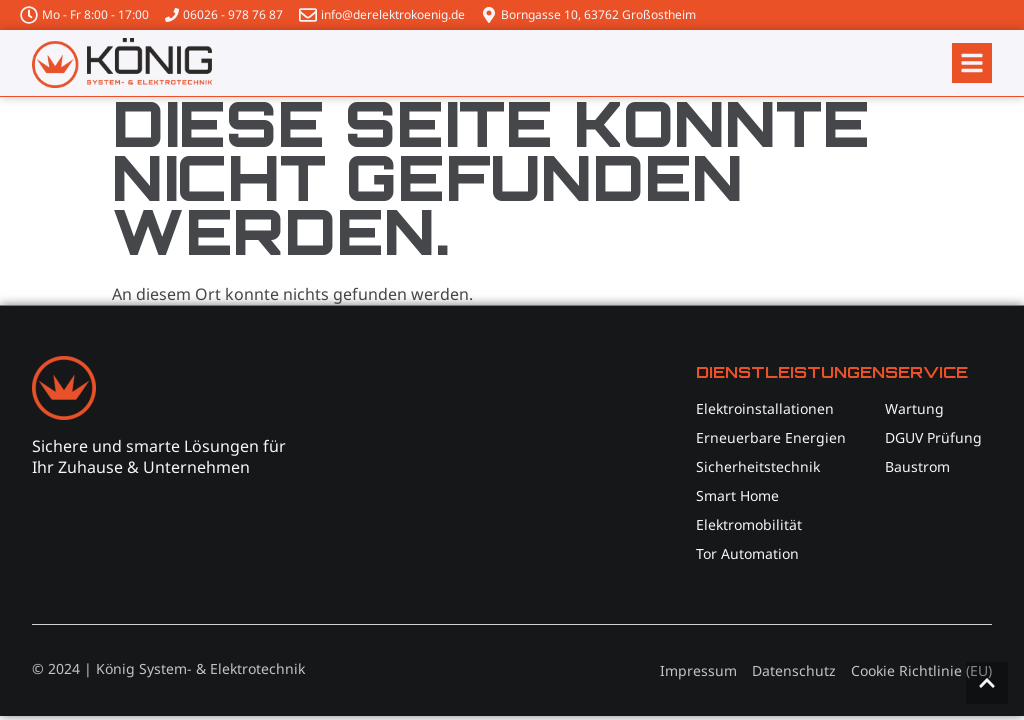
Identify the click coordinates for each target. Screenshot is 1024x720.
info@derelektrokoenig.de (393, 14)
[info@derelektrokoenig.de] (308, 15)
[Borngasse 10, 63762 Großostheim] (489, 15)
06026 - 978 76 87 (233, 14)
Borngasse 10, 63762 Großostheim (598, 14)
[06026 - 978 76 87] (172, 15)
